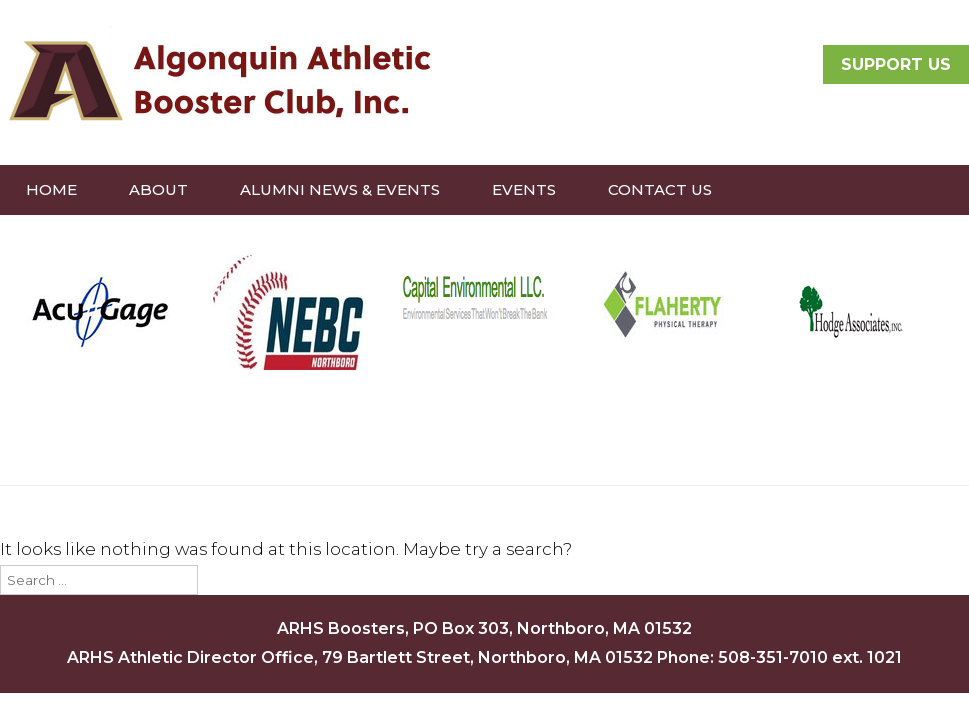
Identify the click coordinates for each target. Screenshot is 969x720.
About (158, 189)
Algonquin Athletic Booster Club (217, 80)
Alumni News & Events (340, 189)
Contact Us (660, 189)
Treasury (310, 239)
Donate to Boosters (121, 239)
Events (524, 189)
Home (51, 189)
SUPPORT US (896, 64)
